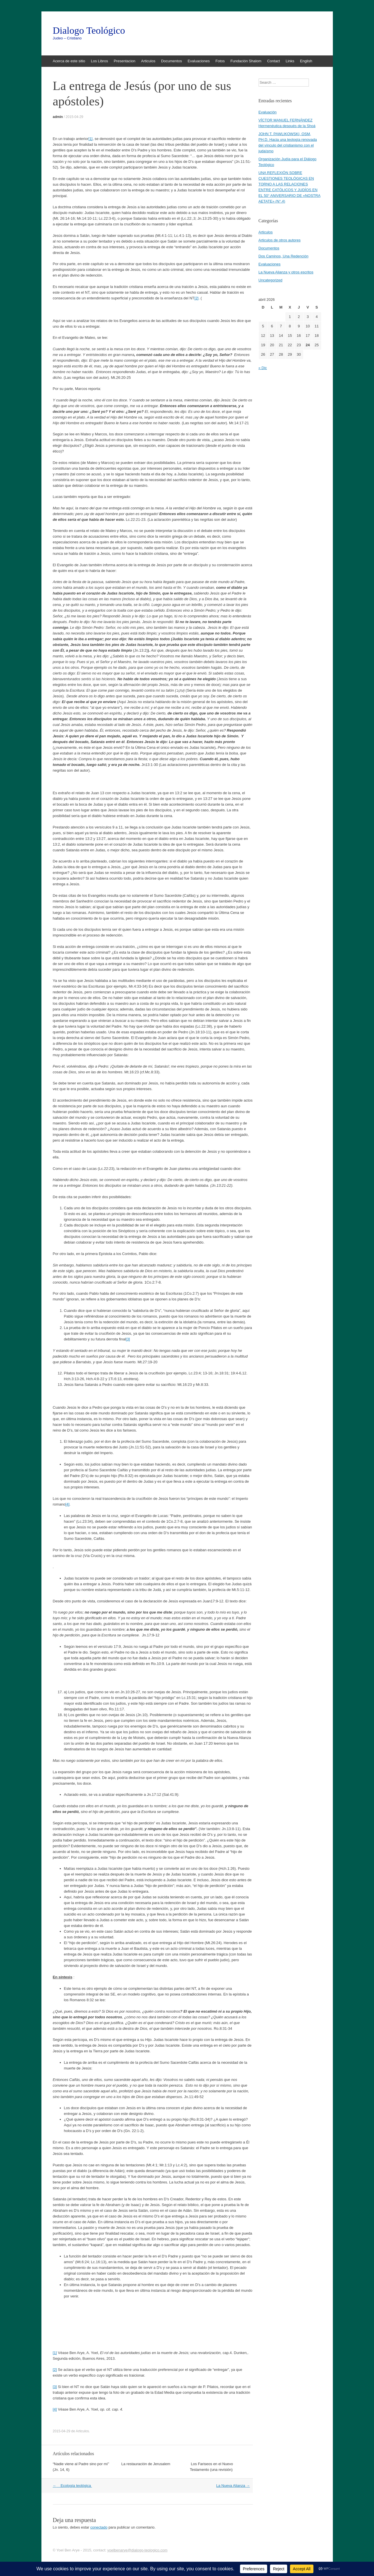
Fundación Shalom (246, 61)
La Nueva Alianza (233, 2485)
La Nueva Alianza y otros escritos (286, 272)
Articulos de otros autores (280, 240)
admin (58, 117)
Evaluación (268, 112)
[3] (128, 1339)
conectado (98, 2527)
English (306, 61)
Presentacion (124, 61)
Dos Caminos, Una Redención (284, 256)
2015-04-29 (74, 117)
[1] (91, 139)
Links (290, 61)
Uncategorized (271, 280)
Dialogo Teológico (89, 30)
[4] (67, 1504)
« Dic (263, 368)
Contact (273, 61)
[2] (196, 298)
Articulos (148, 61)
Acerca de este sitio (69, 61)
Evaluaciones (199, 61)
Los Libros (99, 61)
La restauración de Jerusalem (145, 2464)
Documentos (171, 61)
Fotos (220, 61)
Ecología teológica (72, 2485)
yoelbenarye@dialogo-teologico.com (137, 2550)
